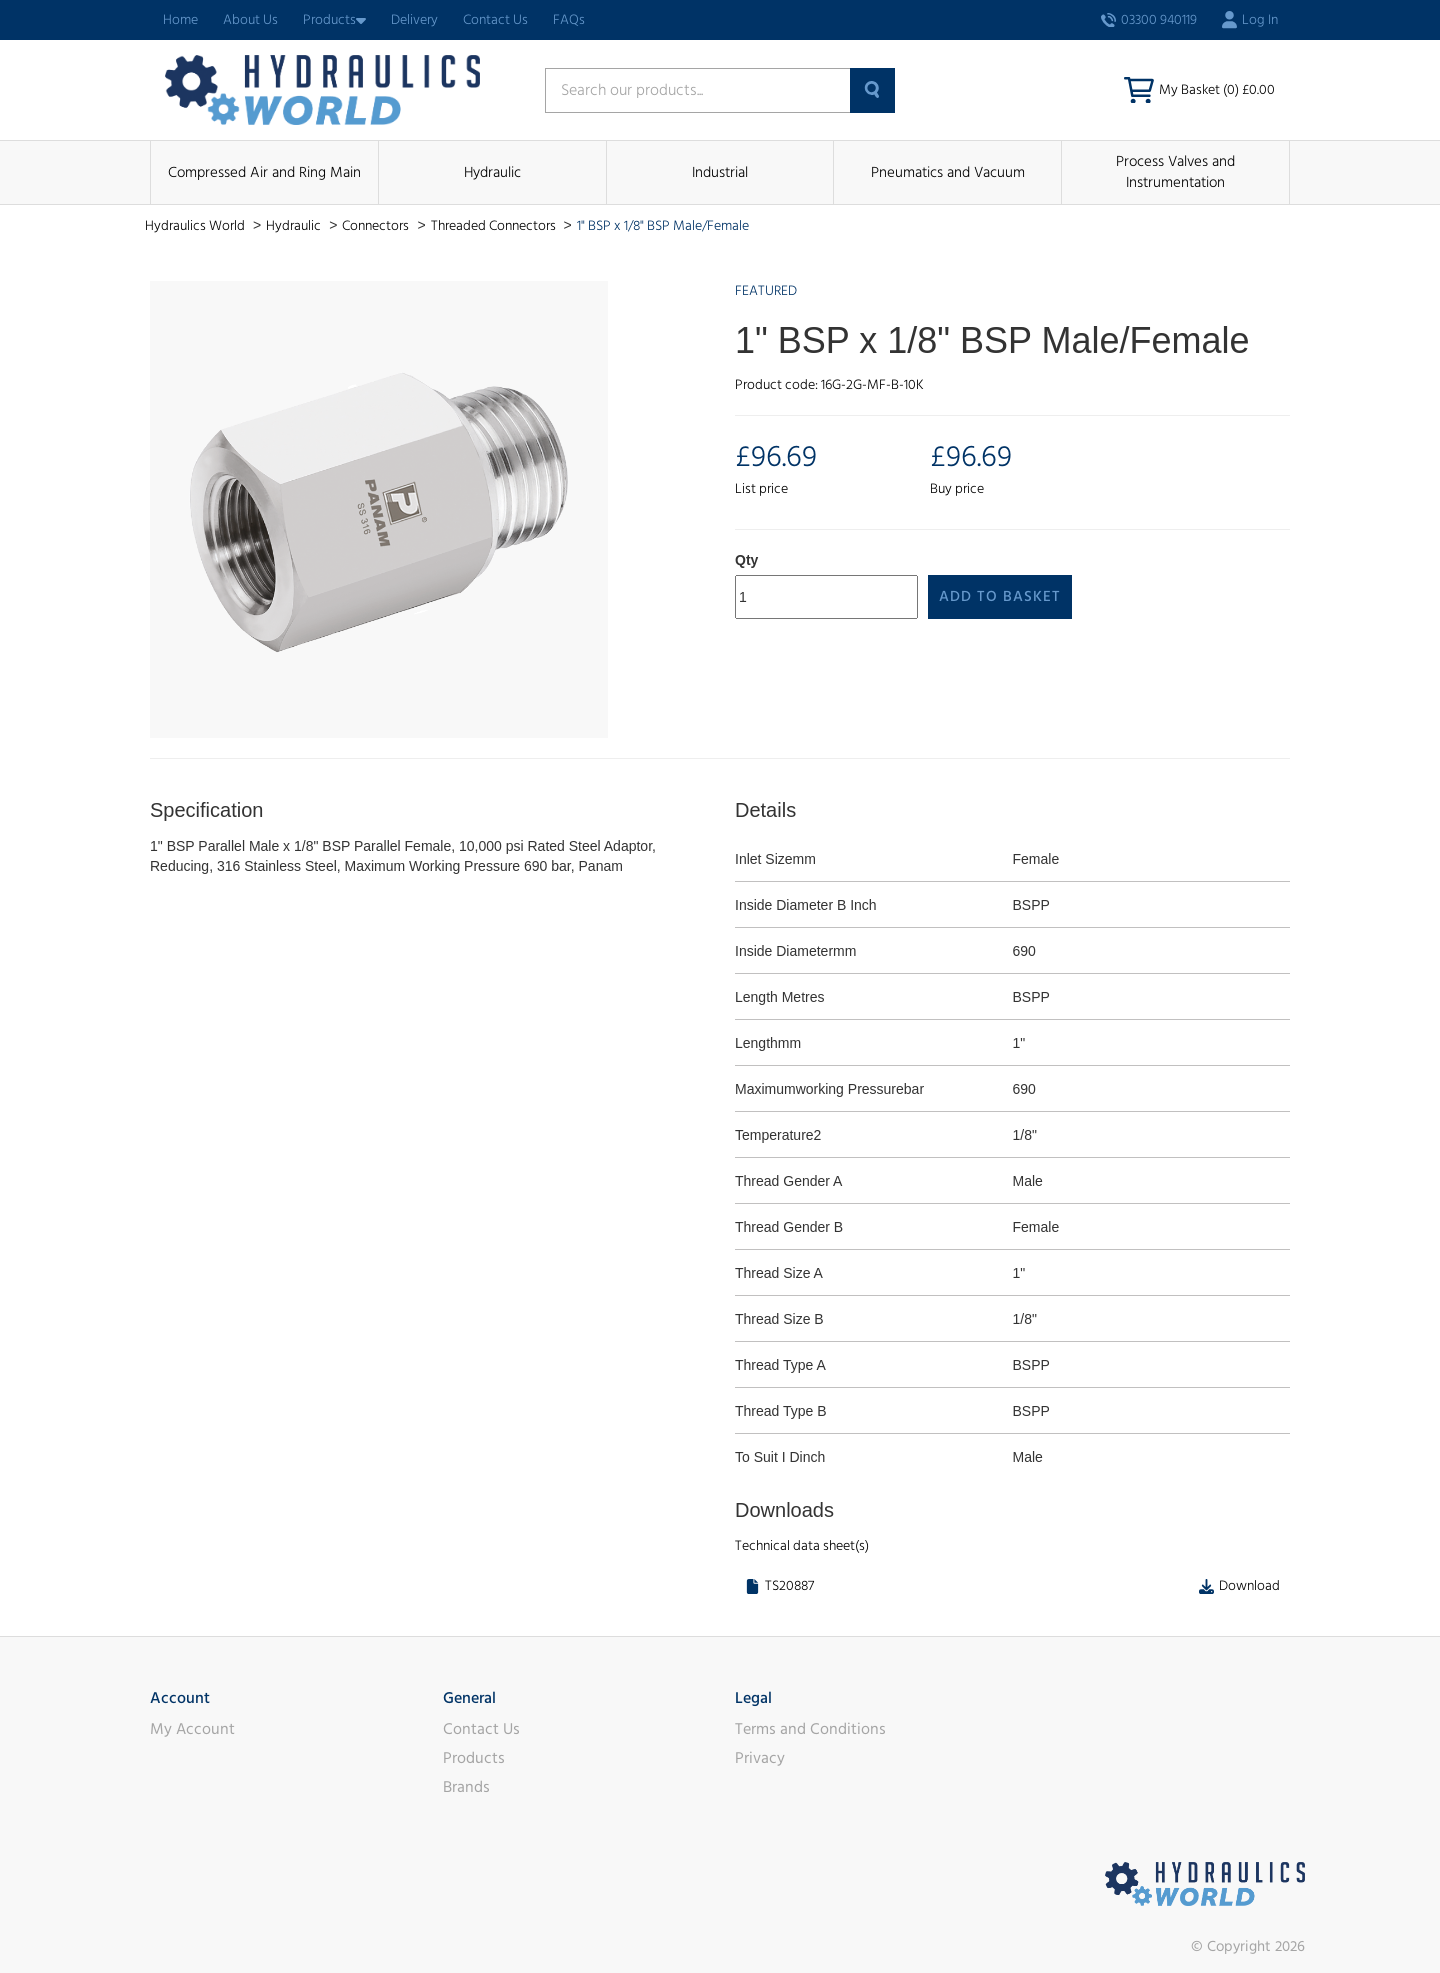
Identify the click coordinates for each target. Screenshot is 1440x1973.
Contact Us (495, 20)
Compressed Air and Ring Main (264, 172)
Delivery (414, 20)
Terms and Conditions (810, 1729)
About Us (250, 20)
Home (180, 20)
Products (334, 20)
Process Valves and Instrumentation (1175, 172)
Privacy (760, 1758)
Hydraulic (492, 172)
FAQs (569, 20)
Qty (746, 560)
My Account (192, 1729)
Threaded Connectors (495, 226)
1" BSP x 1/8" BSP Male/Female (663, 226)
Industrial (720, 172)
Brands (466, 1787)
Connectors (377, 226)
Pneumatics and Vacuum (948, 172)
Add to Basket (1000, 596)
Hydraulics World (196, 226)
